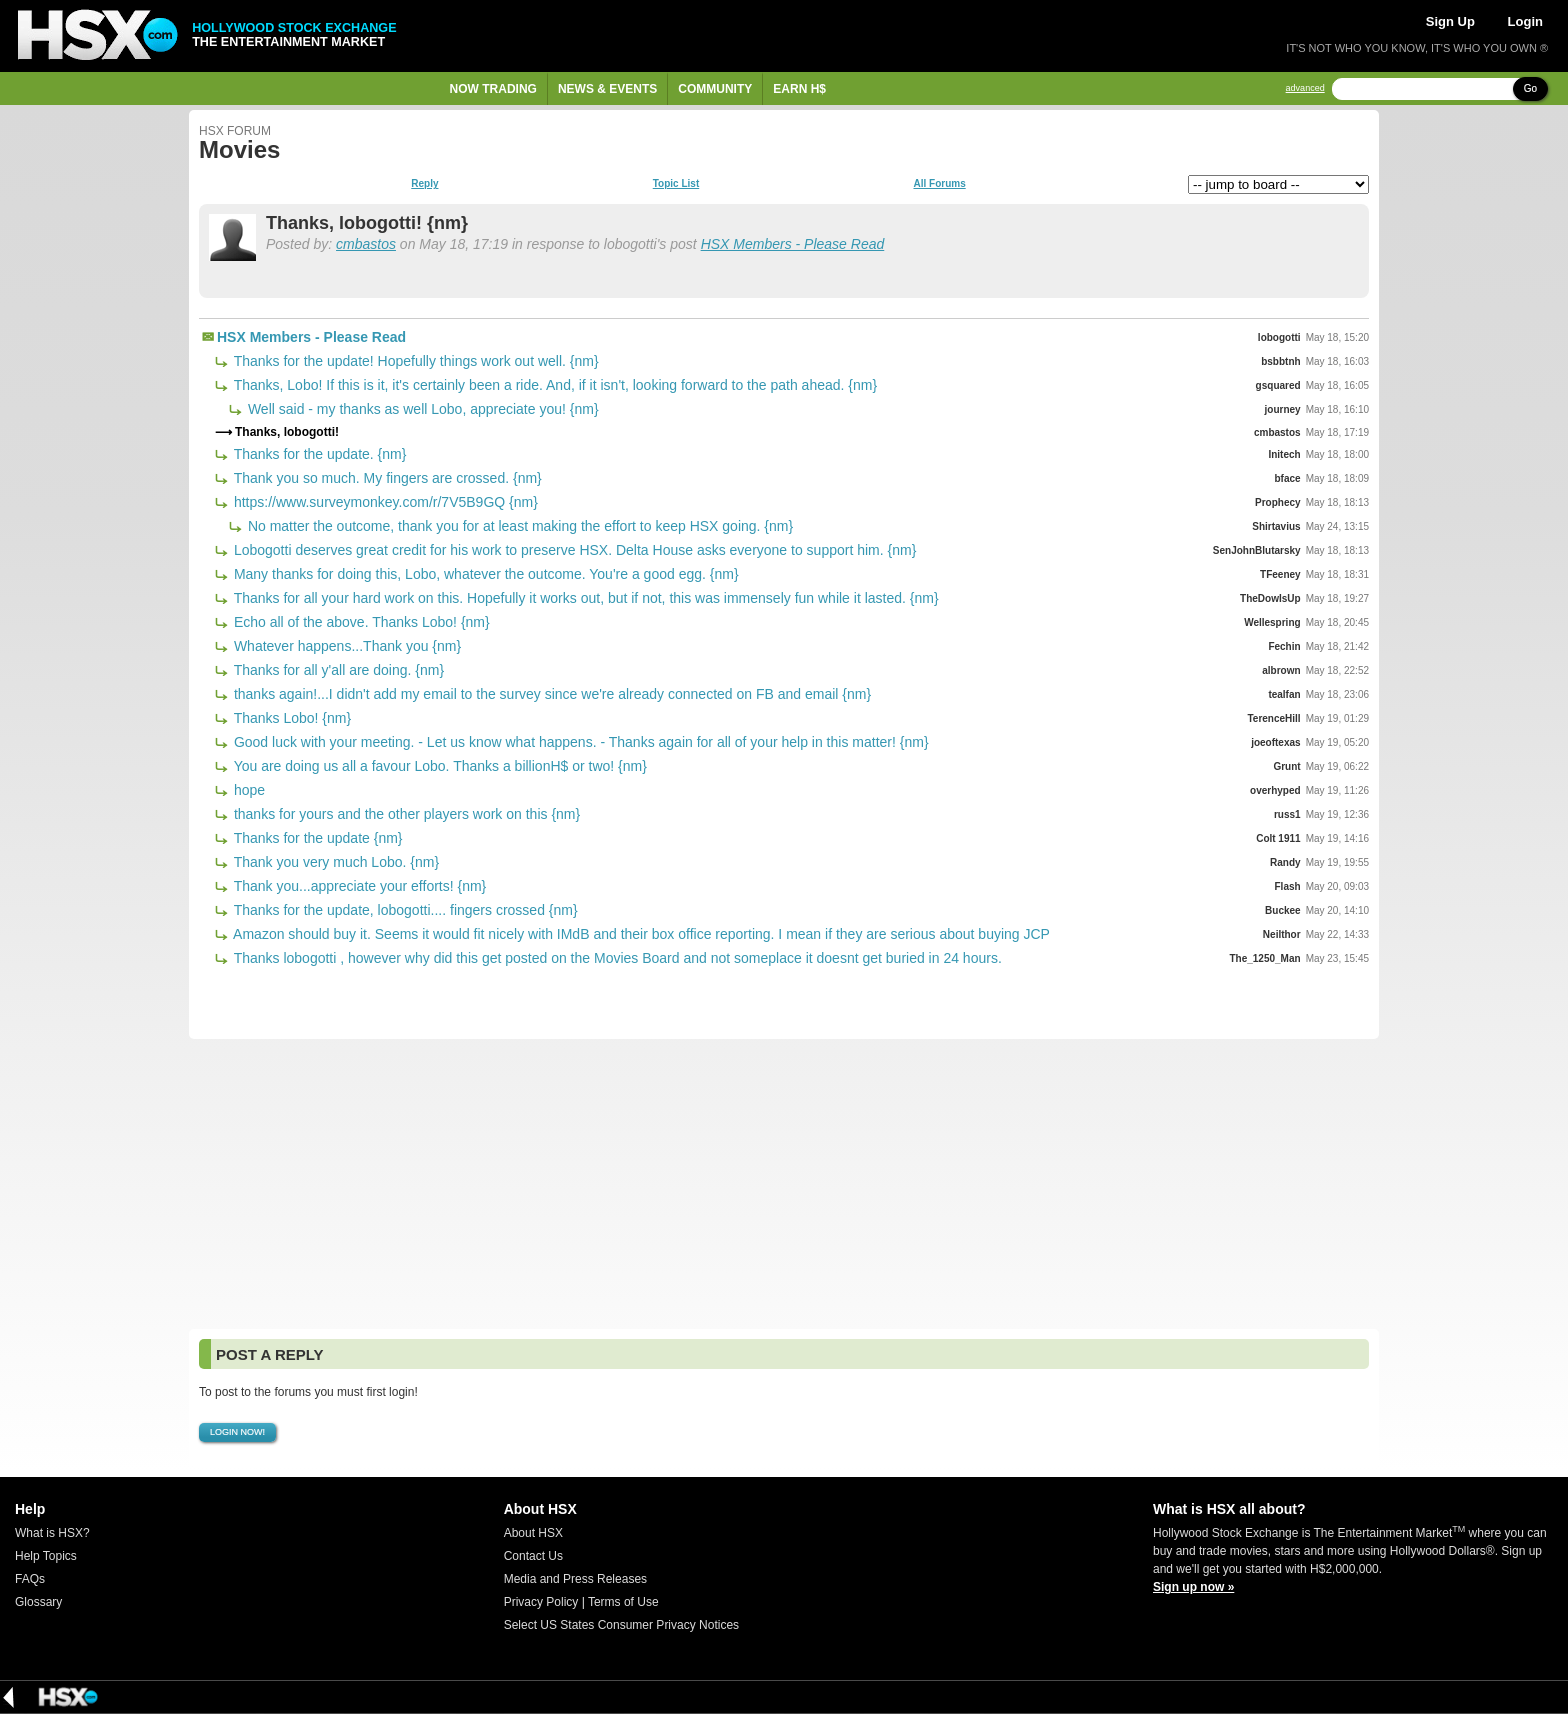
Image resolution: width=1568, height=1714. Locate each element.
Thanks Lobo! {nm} (290, 718)
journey (1283, 409)
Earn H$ (799, 89)
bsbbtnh (1280, 361)
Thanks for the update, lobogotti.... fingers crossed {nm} (404, 910)
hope (247, 790)
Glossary (38, 1602)
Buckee (1283, 910)
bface (1288, 478)
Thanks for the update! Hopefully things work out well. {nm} (414, 361)
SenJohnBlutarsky (1257, 550)
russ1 (1287, 814)
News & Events (607, 89)
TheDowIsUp (1270, 598)
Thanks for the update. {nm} (318, 454)
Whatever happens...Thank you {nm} (345, 646)
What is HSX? (52, 1533)
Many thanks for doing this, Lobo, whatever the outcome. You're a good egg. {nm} (484, 574)
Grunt (1286, 766)
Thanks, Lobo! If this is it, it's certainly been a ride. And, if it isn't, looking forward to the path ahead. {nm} (553, 385)
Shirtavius (1276, 526)
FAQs (30, 1579)
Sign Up (1450, 21)
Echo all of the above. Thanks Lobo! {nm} (360, 622)
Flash (1288, 886)
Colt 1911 (1278, 838)
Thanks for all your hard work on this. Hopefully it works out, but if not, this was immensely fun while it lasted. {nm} (584, 598)
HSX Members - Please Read (793, 244)
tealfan (1284, 694)
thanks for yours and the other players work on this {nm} (405, 814)
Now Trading (493, 89)
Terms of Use (623, 1602)
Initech (1284, 454)
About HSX (533, 1533)
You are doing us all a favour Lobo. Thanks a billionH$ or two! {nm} (438, 766)
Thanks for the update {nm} (316, 838)
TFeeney (1280, 574)
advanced (1305, 88)
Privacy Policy (541, 1602)
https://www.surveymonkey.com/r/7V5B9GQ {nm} (384, 502)
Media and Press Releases (575, 1579)
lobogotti (1279, 337)
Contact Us (533, 1556)
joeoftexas (1275, 742)
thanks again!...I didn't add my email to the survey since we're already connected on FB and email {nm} (550, 694)
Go (1530, 88)
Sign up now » (1193, 1587)
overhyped (1275, 790)
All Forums (939, 184)
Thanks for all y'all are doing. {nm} (337, 670)
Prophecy (1278, 502)
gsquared (1278, 385)
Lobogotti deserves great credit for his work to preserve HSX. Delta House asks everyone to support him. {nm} (573, 550)
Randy (1285, 862)
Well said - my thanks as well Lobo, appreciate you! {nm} (421, 409)
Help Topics (46, 1556)
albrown (1281, 670)
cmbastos (366, 244)
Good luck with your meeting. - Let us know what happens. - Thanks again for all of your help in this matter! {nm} (579, 742)
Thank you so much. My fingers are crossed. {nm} (386, 478)
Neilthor (1282, 934)
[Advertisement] (784, 1184)
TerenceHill (1273, 718)
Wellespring (1272, 622)
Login (1525, 21)
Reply (424, 184)
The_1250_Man (1264, 958)
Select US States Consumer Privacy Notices (621, 1625)
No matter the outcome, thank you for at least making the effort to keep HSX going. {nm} (518, 526)
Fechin (1284, 646)
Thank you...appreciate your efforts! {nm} (358, 886)
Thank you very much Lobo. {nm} (334, 862)
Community (715, 89)
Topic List (676, 184)
